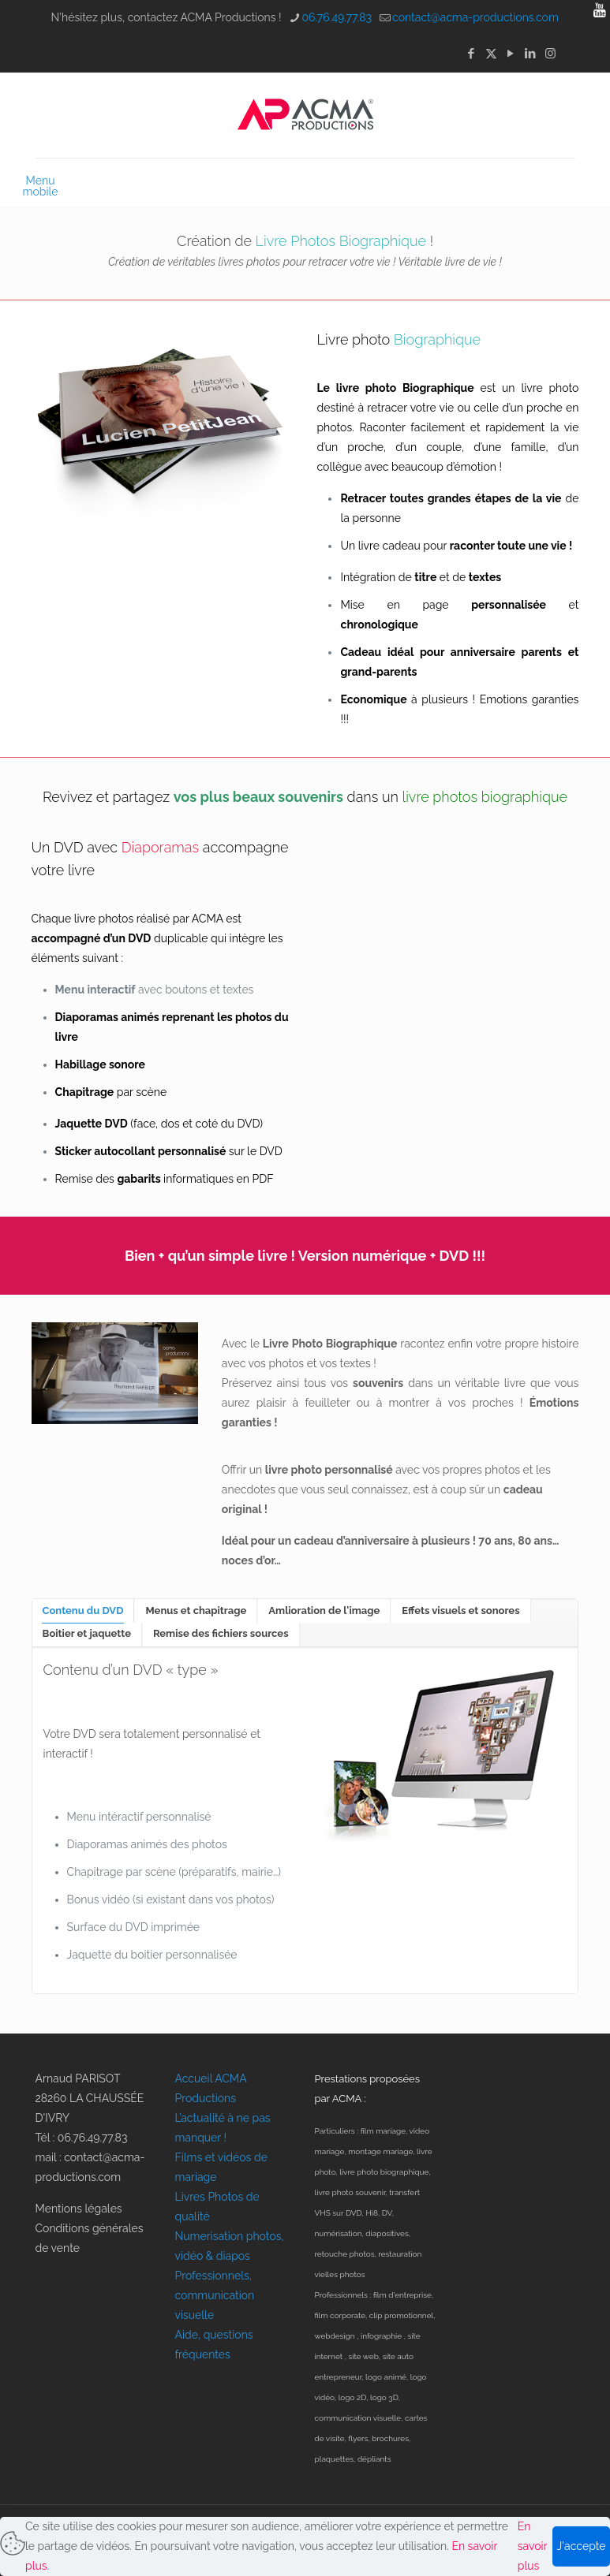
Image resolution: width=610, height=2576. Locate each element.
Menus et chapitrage (195, 1610)
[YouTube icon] (511, 54)
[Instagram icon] (550, 54)
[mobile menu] (49, 180)
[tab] (83, 1611)
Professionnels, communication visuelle (215, 2295)
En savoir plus (532, 2546)
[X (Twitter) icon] (491, 54)
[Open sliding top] (592, 17)
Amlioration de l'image (324, 1610)
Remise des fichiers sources (221, 1633)
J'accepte (581, 2546)
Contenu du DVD (83, 1610)
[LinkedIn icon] (531, 54)
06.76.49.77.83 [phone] (337, 17)
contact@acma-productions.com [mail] (475, 17)
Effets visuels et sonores (460, 1610)
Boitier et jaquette (87, 1633)
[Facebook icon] (471, 54)
